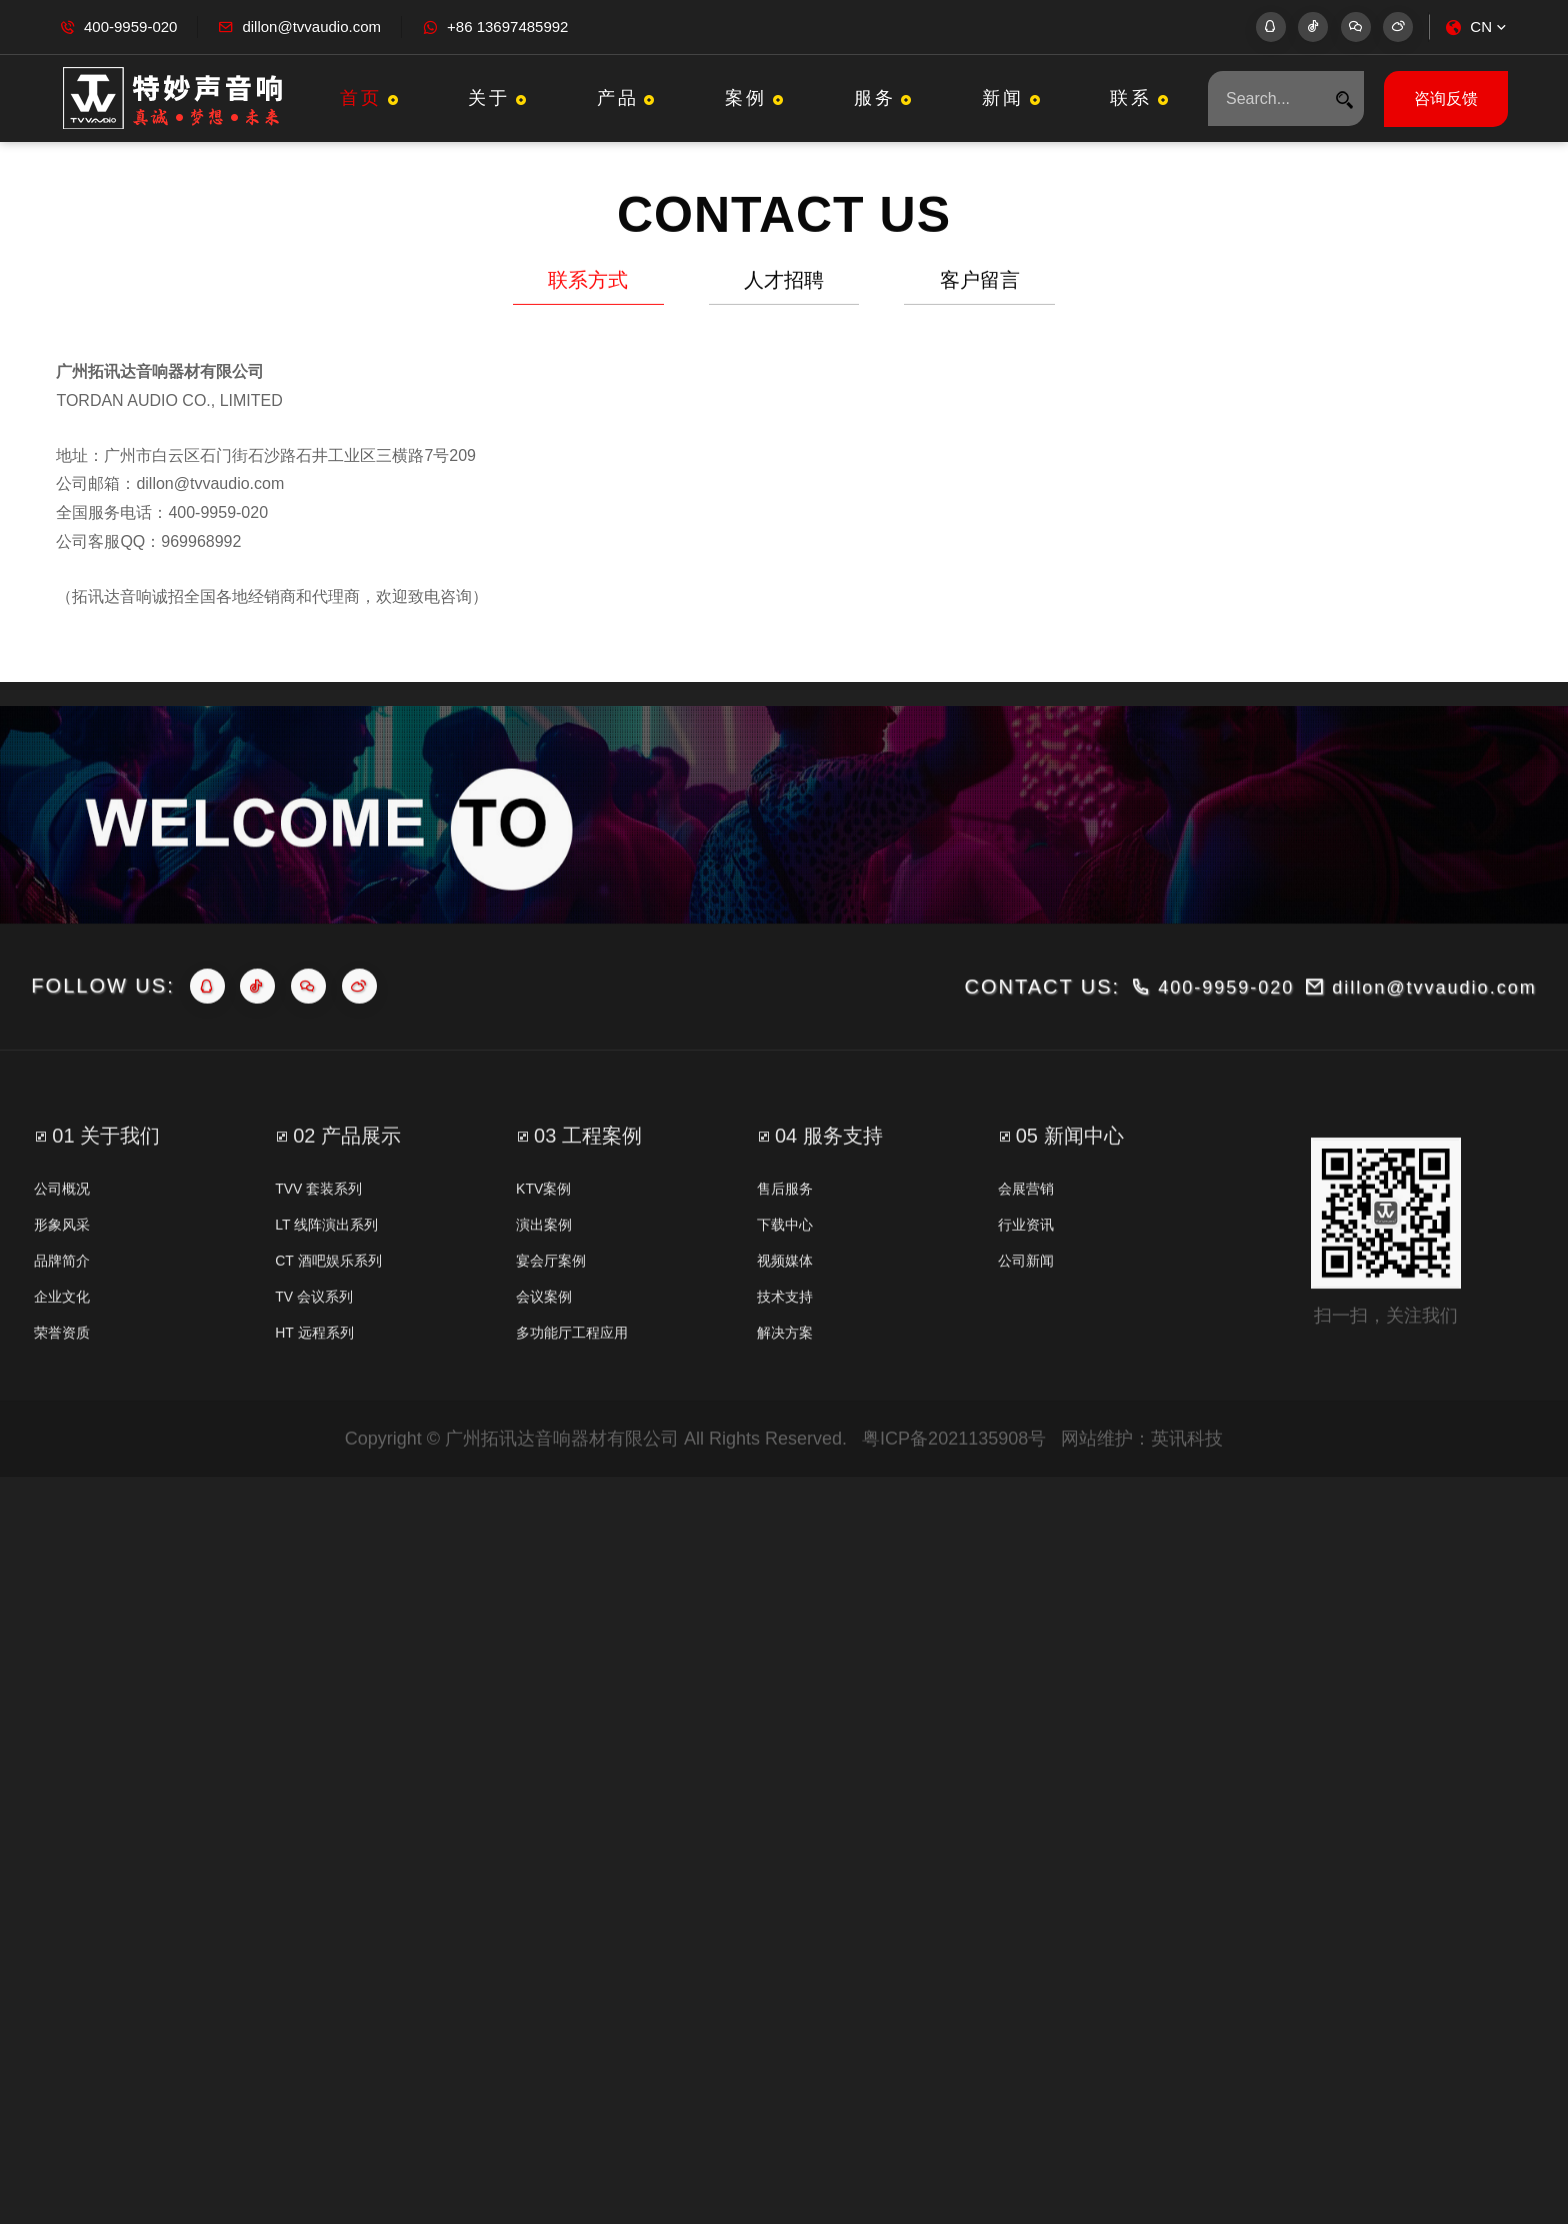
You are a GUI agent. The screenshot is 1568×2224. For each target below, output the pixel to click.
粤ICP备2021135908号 (954, 1512)
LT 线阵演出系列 (326, 1298)
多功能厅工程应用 (572, 1406)
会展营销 (1026, 1262)
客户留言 (980, 286)
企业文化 (62, 1370)
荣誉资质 (62, 1406)
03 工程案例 (588, 1209)
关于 (499, 98)
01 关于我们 (106, 1209)
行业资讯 (1026, 1298)
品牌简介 (62, 1334)
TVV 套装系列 (318, 1262)
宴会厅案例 (551, 1334)
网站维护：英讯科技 (1142, 1512)
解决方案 (785, 1406)
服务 (885, 98)
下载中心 (785, 1298)
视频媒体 (785, 1334)
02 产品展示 (347, 1209)
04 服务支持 (829, 1209)
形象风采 (62, 1298)
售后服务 (785, 1262)
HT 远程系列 (314, 1406)
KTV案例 (543, 1262)
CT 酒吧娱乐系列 (328, 1334)
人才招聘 (784, 286)
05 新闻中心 (1070, 1209)
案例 (756, 98)
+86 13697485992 (507, 26)
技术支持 (785, 1370)
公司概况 (62, 1262)
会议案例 (544, 1370)
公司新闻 (1026, 1334)
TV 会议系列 (314, 1370)
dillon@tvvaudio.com (311, 26)
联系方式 (588, 286)
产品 (628, 98)
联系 (1141, 98)
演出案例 (544, 1298)
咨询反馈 (1446, 98)
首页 (371, 98)
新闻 (1013, 98)
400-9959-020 (130, 26)
